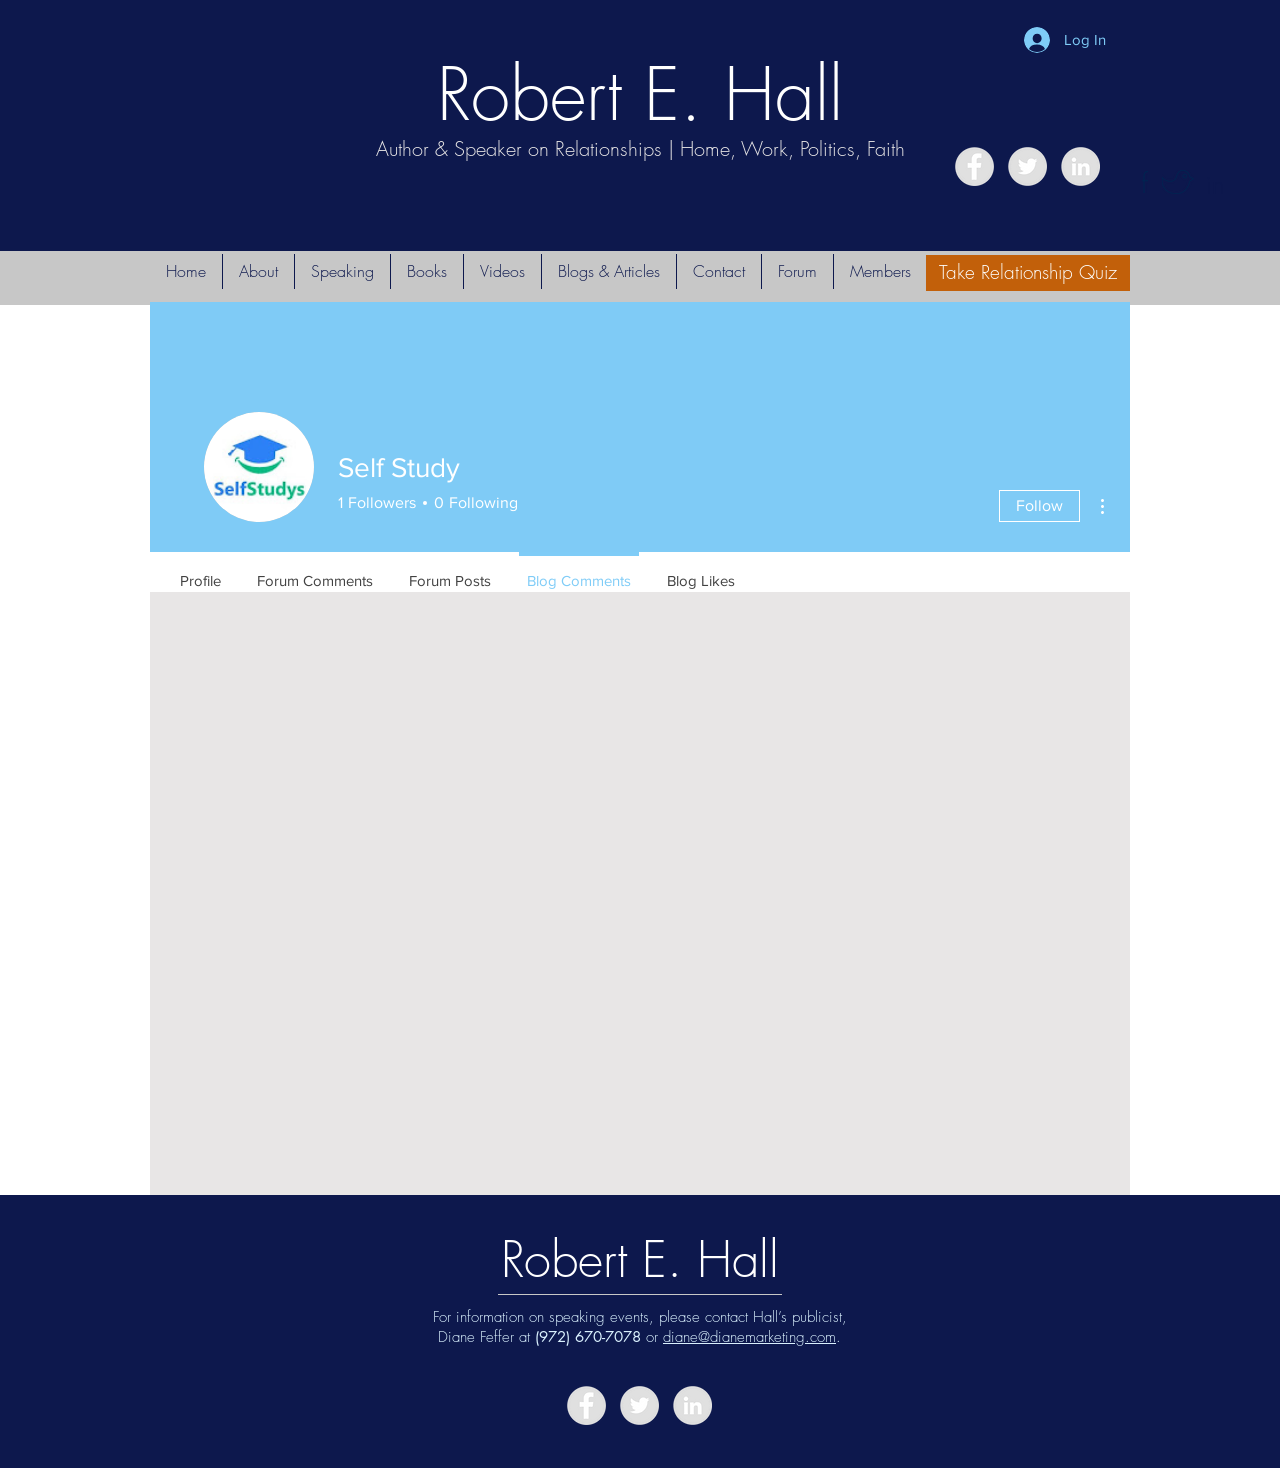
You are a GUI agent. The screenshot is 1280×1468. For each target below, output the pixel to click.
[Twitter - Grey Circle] (1027, 166)
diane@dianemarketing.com (749, 1337)
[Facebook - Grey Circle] (974, 166)
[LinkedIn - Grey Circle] (1080, 166)
